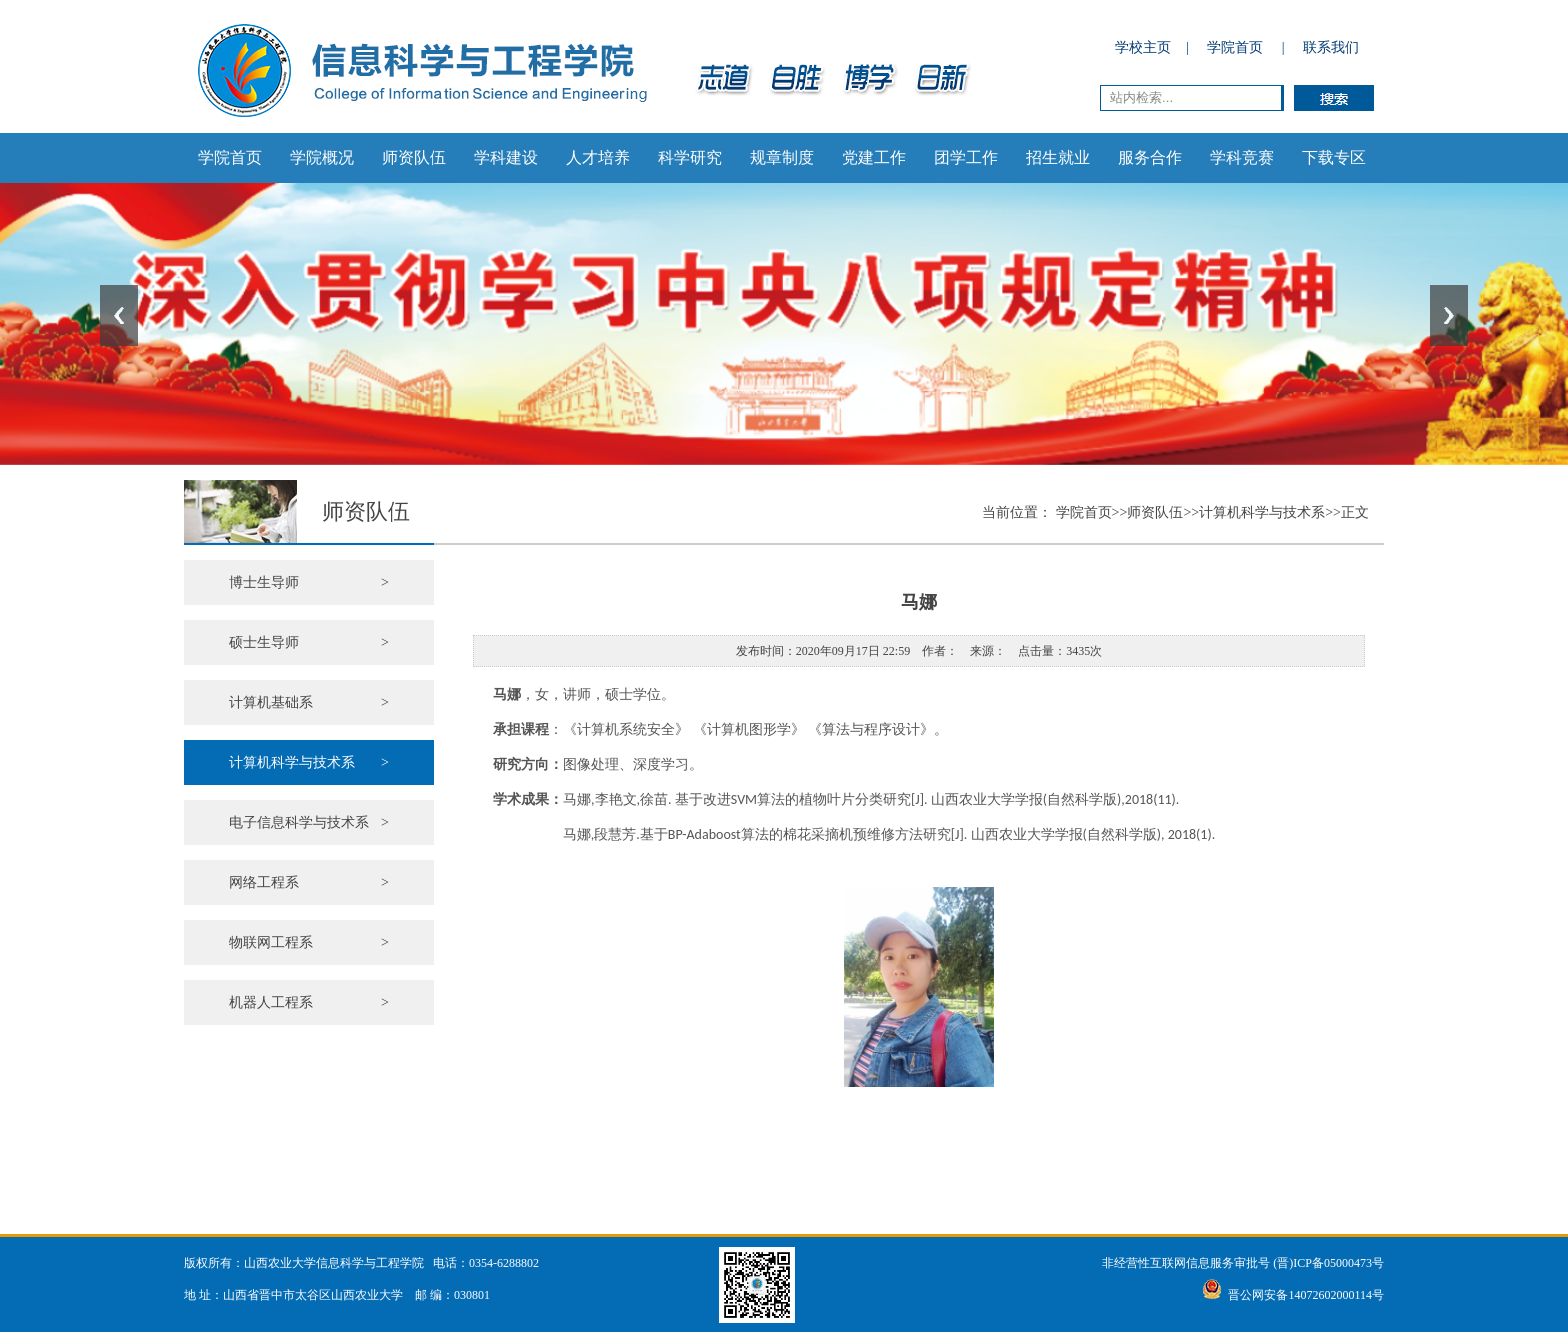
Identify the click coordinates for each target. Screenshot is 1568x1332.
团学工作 (966, 157)
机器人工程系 (309, 1002)
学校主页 (1143, 47)
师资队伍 (414, 157)
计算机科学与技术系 (309, 762)
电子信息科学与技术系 (309, 822)
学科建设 (506, 157)
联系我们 (1331, 47)
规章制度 (782, 157)
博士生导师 (309, 582)
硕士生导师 (309, 642)
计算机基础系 (309, 702)
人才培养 (598, 157)
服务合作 (1150, 157)
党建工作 (874, 157)
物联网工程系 (309, 942)
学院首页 (1235, 47)
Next (1449, 315)
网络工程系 (309, 882)
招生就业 (1058, 157)
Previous (119, 315)
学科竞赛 (1242, 157)
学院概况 (322, 157)
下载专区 (1334, 157)
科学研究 (690, 157)
